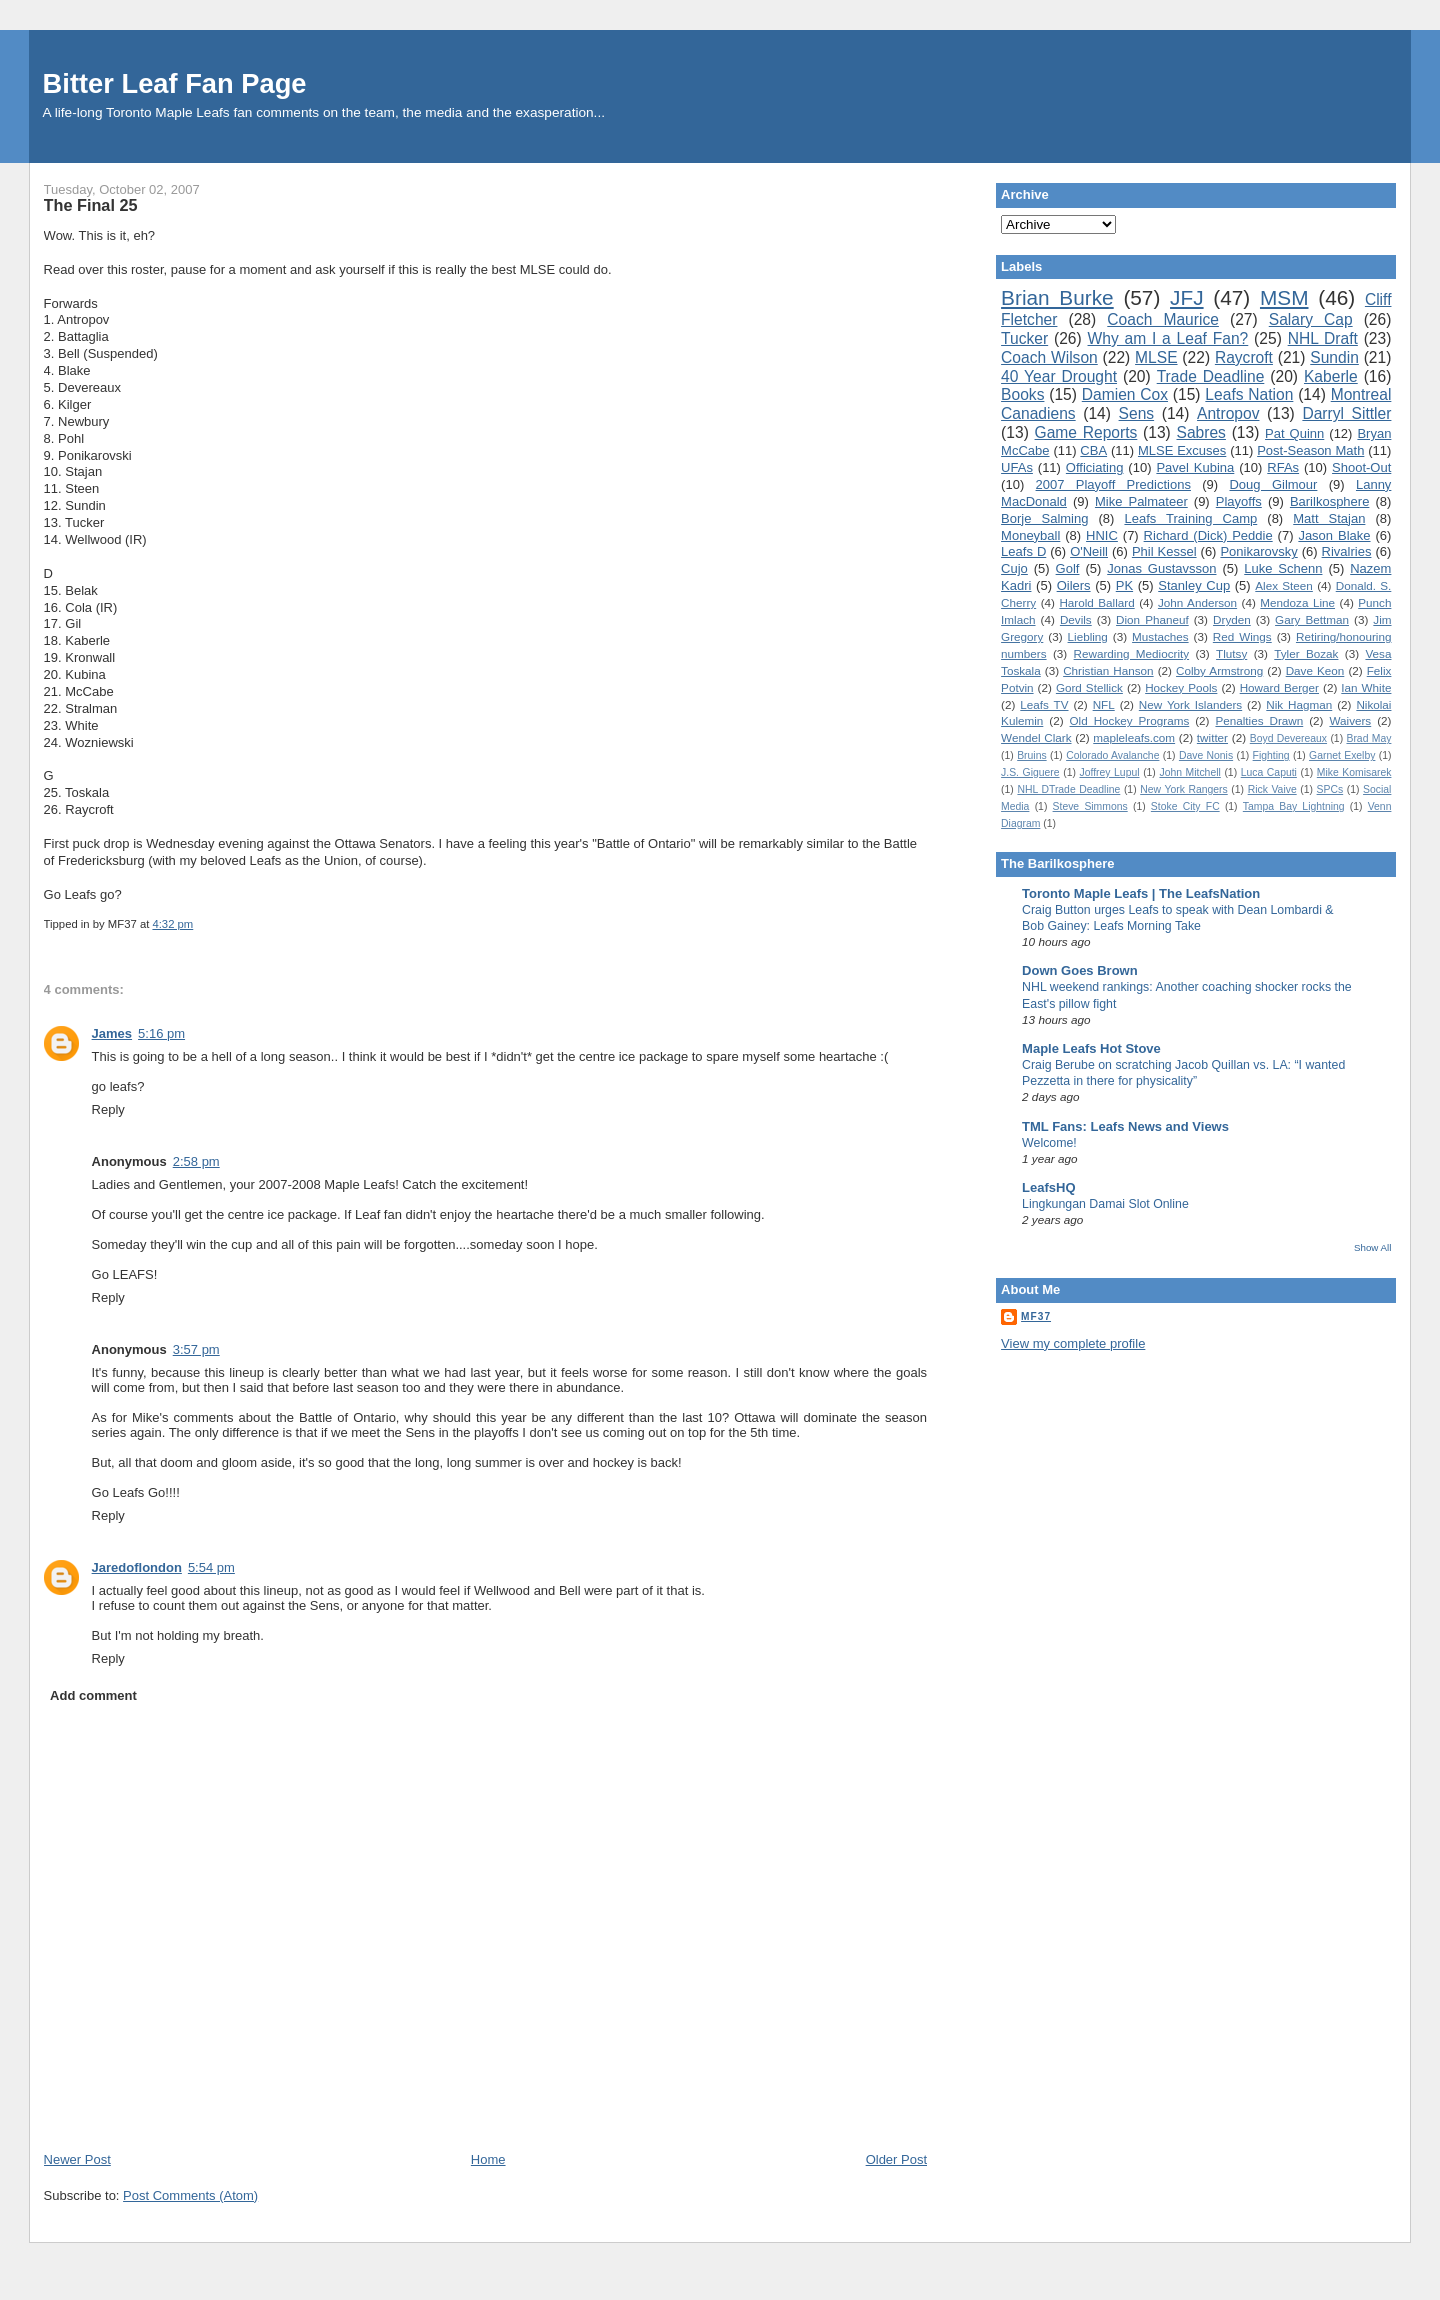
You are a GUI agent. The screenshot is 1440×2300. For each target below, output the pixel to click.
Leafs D (1023, 551)
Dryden (1232, 619)
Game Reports (1086, 432)
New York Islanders (1190, 704)
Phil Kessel (1164, 551)
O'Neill (1089, 551)
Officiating (1095, 467)
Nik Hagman (1299, 704)
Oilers (1074, 585)
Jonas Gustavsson (1161, 568)
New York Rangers (1184, 789)
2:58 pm (196, 1161)
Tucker (1024, 338)
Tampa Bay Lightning (1294, 806)
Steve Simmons (1090, 806)
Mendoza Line (1297, 602)
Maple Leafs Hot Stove (1091, 1048)
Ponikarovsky (1258, 551)
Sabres (1201, 432)
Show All (1372, 1247)
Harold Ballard (1096, 602)
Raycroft (1244, 357)
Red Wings (1242, 636)
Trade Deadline (1211, 376)
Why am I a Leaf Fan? (1168, 338)
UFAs (1017, 467)
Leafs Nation (1249, 394)
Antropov (1228, 413)
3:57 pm (196, 1349)
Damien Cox (1125, 394)
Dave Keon (1315, 670)
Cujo (1014, 568)
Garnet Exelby (1342, 755)
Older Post (896, 2159)
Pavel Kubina (1195, 467)
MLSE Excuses (1182, 450)
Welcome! (1049, 1143)
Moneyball (1030, 535)
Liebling (1088, 636)
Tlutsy (1231, 653)
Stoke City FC (1185, 806)
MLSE (1156, 357)
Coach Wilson (1049, 357)
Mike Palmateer (1141, 501)
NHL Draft (1323, 338)
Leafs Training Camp (1190, 518)
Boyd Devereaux (1288, 738)
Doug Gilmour (1273, 484)
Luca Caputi (1269, 772)
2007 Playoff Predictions (1113, 484)
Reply (108, 1109)
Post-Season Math (1310, 450)
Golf (1068, 568)
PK (1124, 585)
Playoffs (1239, 501)
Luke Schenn (1283, 568)
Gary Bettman (1312, 619)
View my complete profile (1073, 1343)
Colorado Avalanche (1112, 755)
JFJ (1187, 297)
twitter (1212, 737)
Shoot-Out (1361, 467)
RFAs (1283, 467)
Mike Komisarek (1354, 772)
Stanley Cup (1194, 585)
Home (488, 2159)
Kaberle (1331, 376)
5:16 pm (161, 1033)
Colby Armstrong (1219, 670)
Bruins (1031, 755)
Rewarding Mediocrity (1131, 653)
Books (1022, 394)
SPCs (1330, 789)
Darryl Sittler (1346, 413)
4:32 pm (172, 924)
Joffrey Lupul (1109, 772)
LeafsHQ (1048, 1187)
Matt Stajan (1329, 518)
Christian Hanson (1108, 670)
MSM (1284, 297)
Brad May (1368, 738)
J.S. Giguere (1030, 772)
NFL (1104, 704)
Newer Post (77, 2159)
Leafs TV (1044, 704)
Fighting (1271, 755)
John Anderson (1197, 602)
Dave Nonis (1206, 755)
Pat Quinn (1294, 433)
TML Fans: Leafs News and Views (1125, 1126)
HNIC (1102, 535)
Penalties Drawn (1259, 720)
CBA (1093, 450)
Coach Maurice (1163, 319)
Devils (1076, 619)
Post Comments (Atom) (190, 2195)
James (112, 1033)
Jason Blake (1334, 535)
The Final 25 (91, 205)
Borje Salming (1044, 518)
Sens (1137, 413)
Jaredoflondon (137, 1567)
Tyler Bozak (1306, 653)
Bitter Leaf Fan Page (175, 83)
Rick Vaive (1272, 789)
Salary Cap (1311, 319)
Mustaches (1160, 636)
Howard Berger (1279, 687)
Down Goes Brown (1080, 970)
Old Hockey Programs (1130, 720)
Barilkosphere (1330, 501)
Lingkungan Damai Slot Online (1105, 1204)
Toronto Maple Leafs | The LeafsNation (1141, 893)
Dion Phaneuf (1152, 619)
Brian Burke (1057, 297)
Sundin (1334, 357)
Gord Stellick (1089, 687)
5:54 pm (211, 1567)
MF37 (1036, 1316)
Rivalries (1347, 551)
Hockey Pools (1181, 687)
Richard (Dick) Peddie (1208, 535)
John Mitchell (1189, 772)
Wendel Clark (1036, 737)
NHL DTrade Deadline (1068, 789)
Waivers (1350, 720)
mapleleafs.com (1134, 737)
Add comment (93, 1695)
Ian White (1366, 687)
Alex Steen (1284, 585)
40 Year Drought (1059, 376)
